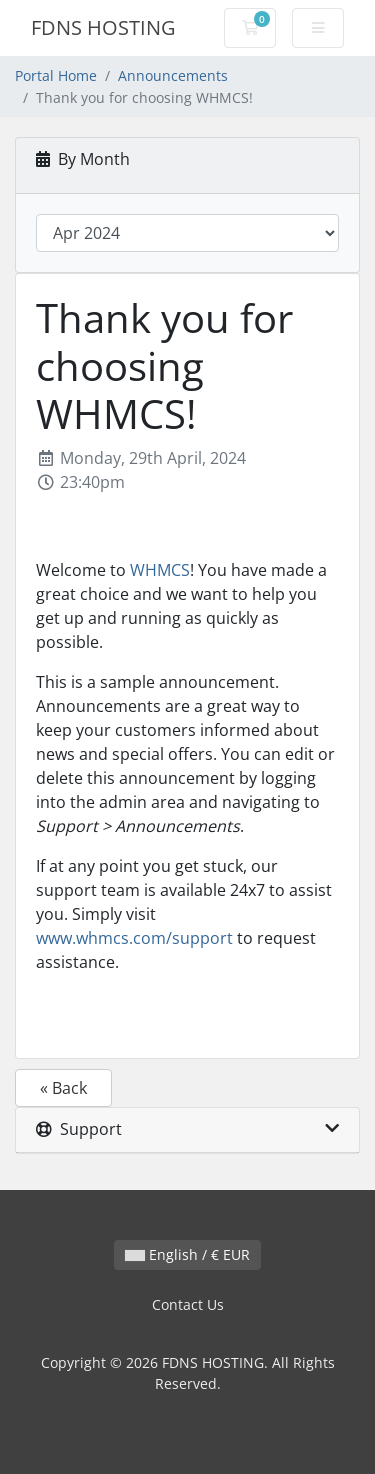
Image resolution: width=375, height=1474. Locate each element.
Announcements (173, 75)
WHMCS (160, 570)
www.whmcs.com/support (134, 938)
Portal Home (56, 75)
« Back (63, 1088)
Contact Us (188, 1304)
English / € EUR (187, 1254)
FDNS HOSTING (103, 27)
